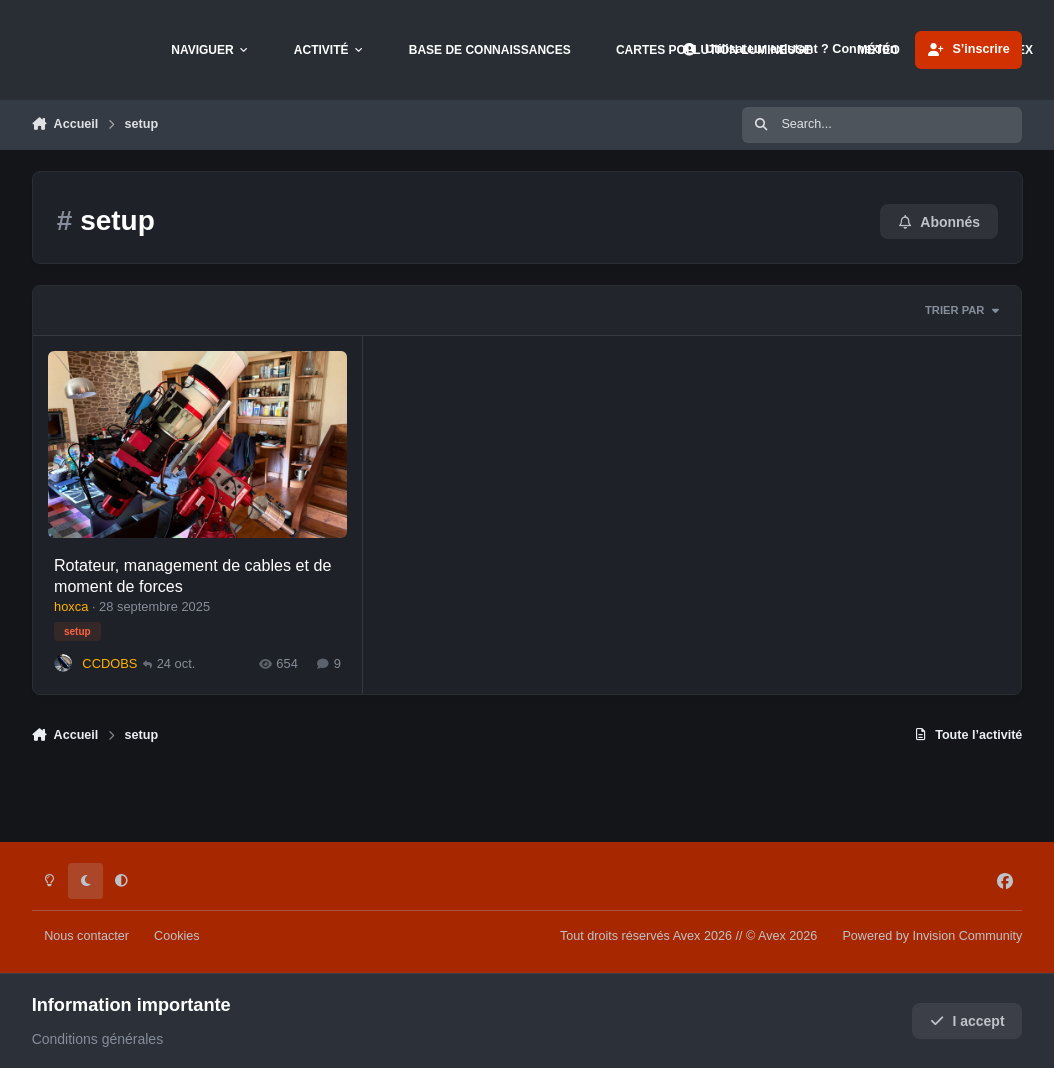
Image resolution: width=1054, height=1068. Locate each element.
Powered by (932, 936)
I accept (967, 1021)
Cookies (177, 936)
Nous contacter (86, 936)
